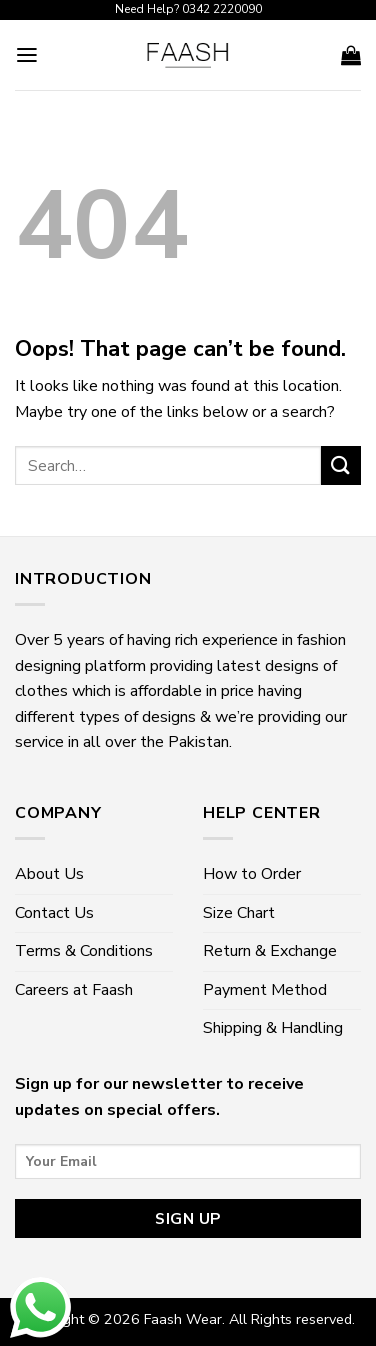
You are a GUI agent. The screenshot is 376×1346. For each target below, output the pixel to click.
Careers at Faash (74, 990)
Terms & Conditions (84, 951)
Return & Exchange (270, 951)
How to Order (252, 874)
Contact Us (54, 913)
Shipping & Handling (273, 1028)
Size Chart (239, 913)
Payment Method (265, 990)
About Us (49, 874)
